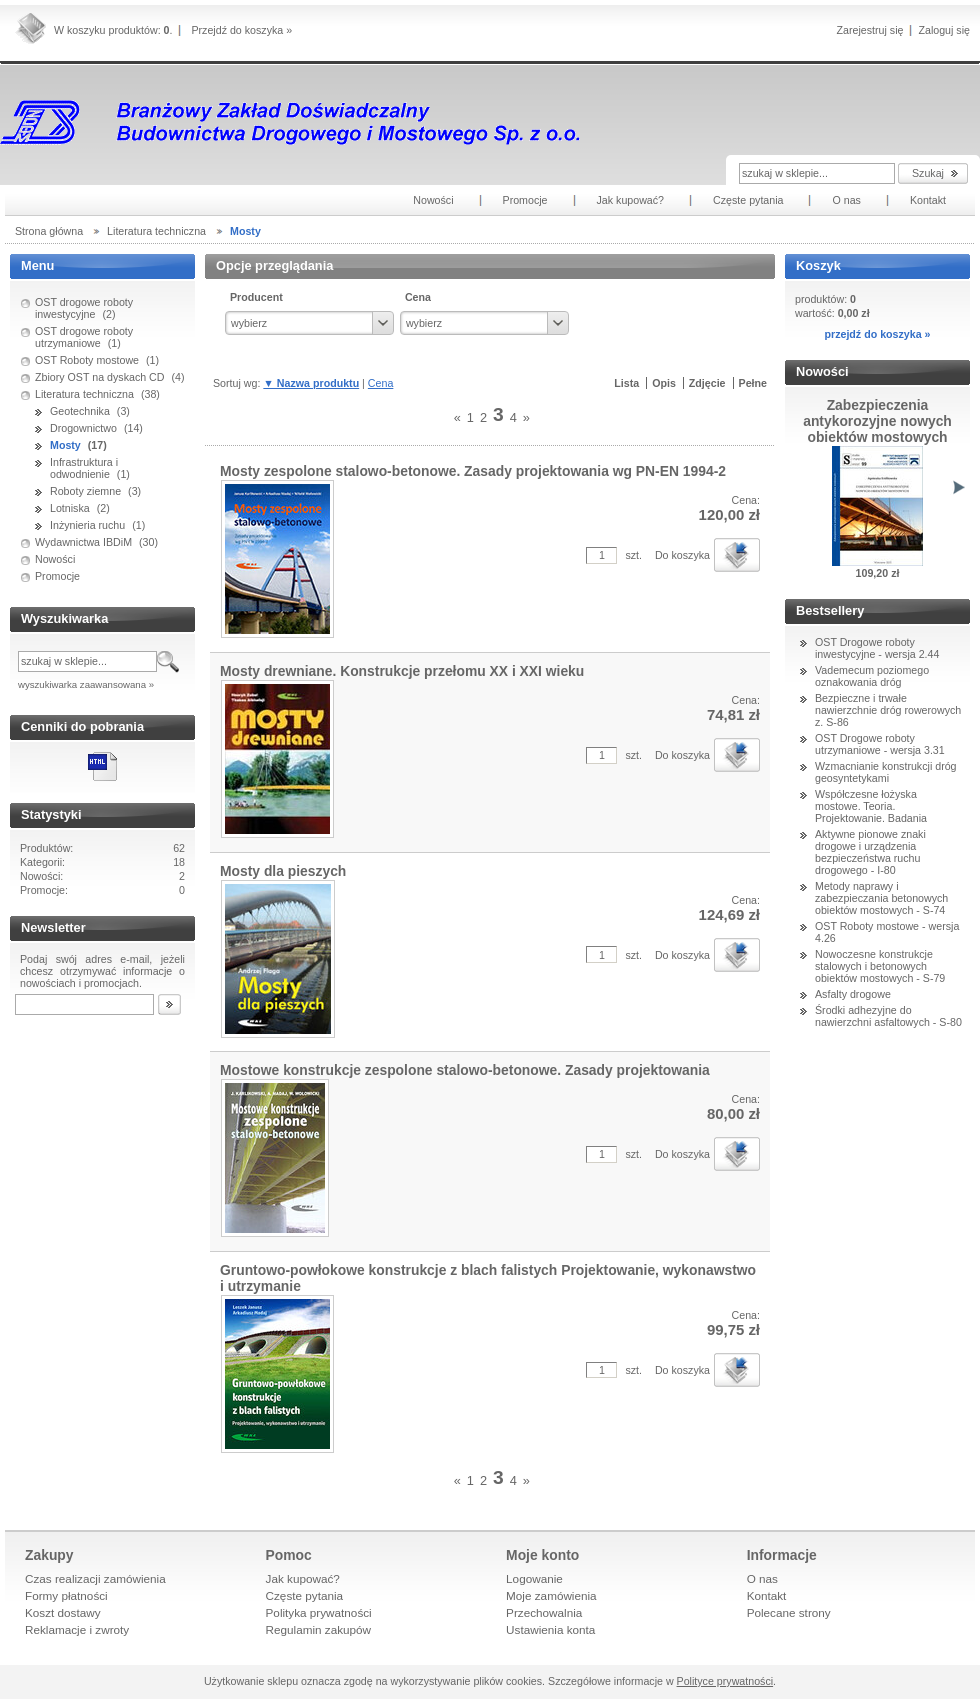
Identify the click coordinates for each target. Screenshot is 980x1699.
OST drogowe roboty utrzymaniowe (84, 337)
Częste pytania (305, 1595)
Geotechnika (80, 411)
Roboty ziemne (85, 491)
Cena (380, 383)
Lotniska (70, 508)
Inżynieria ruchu (87, 525)
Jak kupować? (303, 1578)
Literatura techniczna (84, 394)
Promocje (57, 576)
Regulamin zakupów (319, 1629)
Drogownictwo (83, 428)
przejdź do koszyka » (877, 334)
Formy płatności (66, 1595)
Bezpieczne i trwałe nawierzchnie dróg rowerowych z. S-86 (888, 710)
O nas (762, 1578)
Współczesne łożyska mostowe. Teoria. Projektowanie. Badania (871, 806)
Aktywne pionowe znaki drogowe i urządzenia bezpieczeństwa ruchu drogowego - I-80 (870, 852)
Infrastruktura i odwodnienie (84, 468)
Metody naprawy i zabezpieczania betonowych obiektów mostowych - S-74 (881, 898)
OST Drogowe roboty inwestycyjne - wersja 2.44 (877, 648)
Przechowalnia (544, 1612)
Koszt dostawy (63, 1612)
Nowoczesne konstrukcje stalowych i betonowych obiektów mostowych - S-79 (880, 966)
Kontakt (767, 1595)
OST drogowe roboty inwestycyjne (84, 308)
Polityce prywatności (725, 1681)
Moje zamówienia (551, 1595)
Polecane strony (789, 1612)
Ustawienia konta (550, 1629)
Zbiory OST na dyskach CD (100, 377)
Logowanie (534, 1578)
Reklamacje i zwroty (77, 1629)
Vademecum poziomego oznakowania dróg (872, 676)
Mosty (65, 445)
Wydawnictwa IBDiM (83, 542)
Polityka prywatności (319, 1612)
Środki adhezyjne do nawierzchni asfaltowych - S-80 (888, 1016)
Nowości (55, 559)
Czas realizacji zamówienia (95, 1578)
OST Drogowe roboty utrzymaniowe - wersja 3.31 (880, 744)
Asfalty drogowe (853, 994)
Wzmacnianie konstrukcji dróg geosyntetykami (886, 772)
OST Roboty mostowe (87, 360)
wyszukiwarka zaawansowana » (86, 684)
